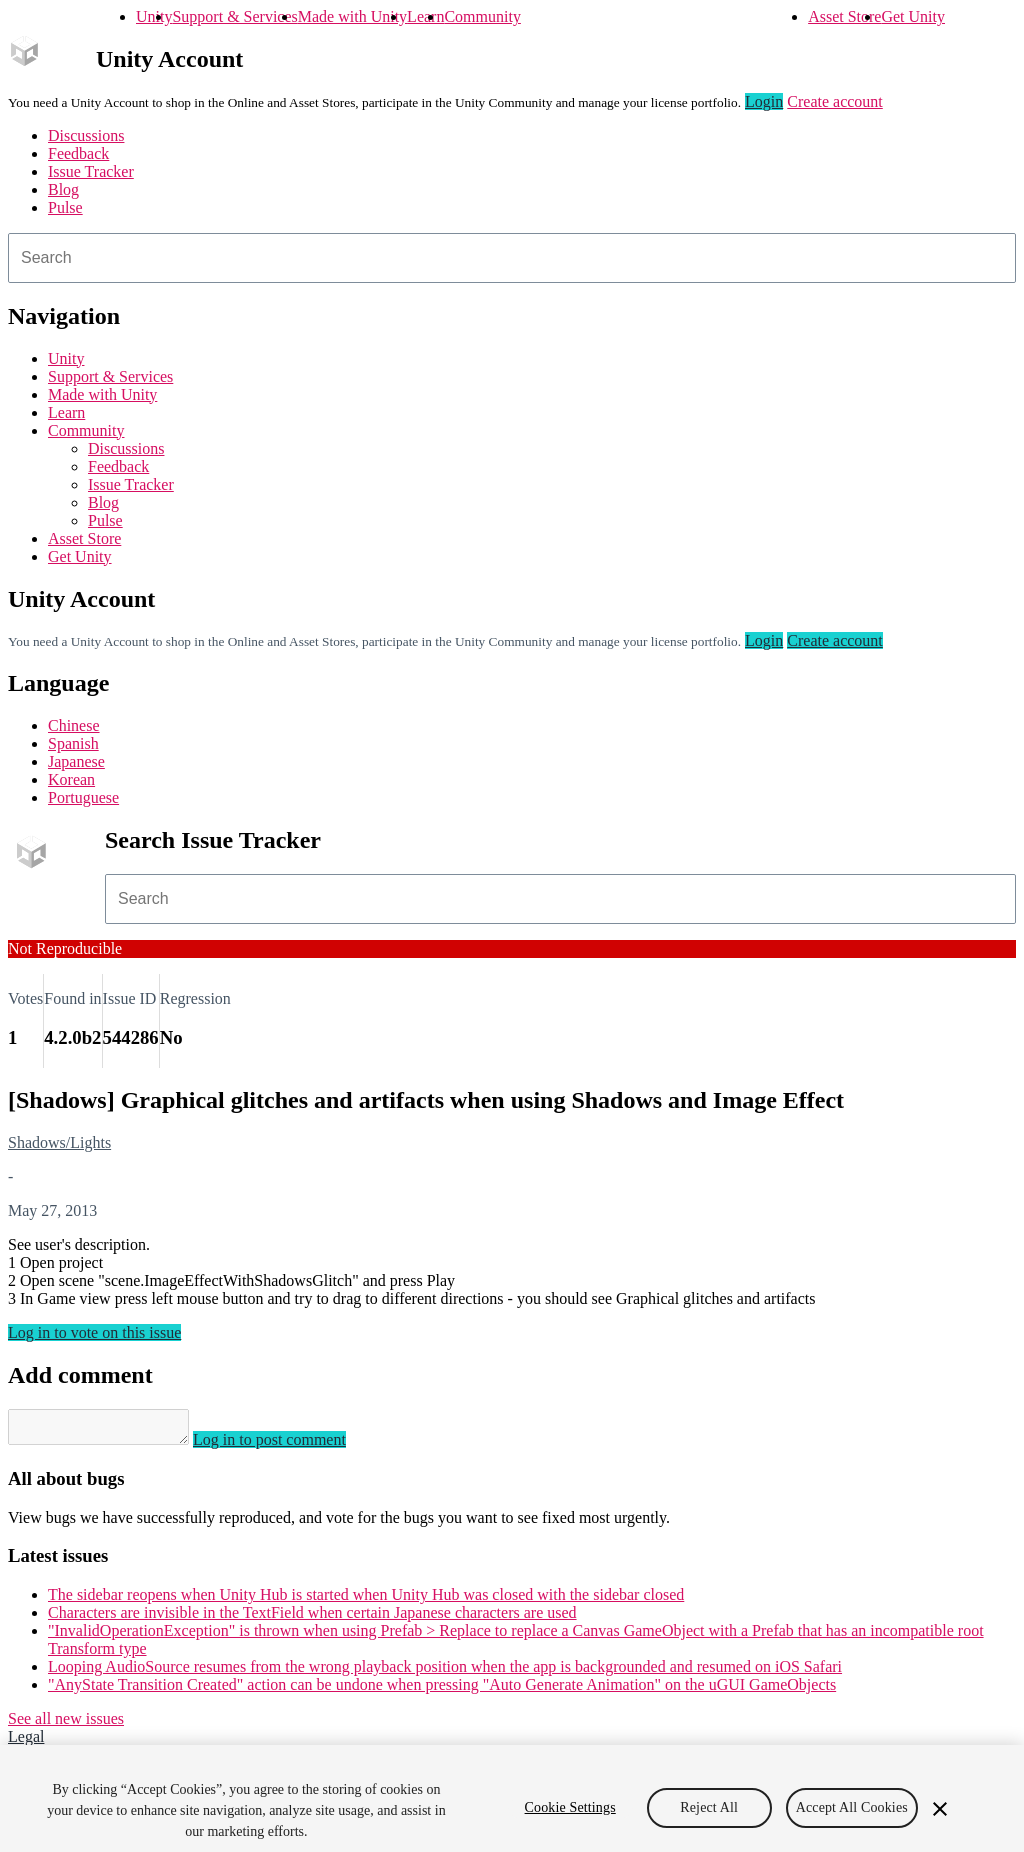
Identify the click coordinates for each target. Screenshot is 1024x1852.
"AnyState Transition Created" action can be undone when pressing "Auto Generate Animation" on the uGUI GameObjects (442, 1690)
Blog (63, 189)
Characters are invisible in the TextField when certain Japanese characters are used (312, 1618)
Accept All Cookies (852, 1817)
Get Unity (913, 16)
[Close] (940, 1819)
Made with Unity (352, 16)
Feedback (78, 153)
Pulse (65, 207)
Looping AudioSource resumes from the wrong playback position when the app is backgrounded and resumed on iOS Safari (445, 1672)
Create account (835, 101)
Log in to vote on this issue (94, 1332)
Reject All (709, 1817)
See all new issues (66, 1724)
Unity (154, 16)
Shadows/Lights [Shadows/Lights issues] (59, 1142)
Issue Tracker (91, 171)
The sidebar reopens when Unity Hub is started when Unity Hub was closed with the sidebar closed (366, 1600)
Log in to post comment (289, 1445)
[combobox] (512, 258)
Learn (425, 16)
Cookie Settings (570, 1817)
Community (482, 16)
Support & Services (234, 16)
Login (764, 101)
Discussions (86, 135)
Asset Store (844, 16)
